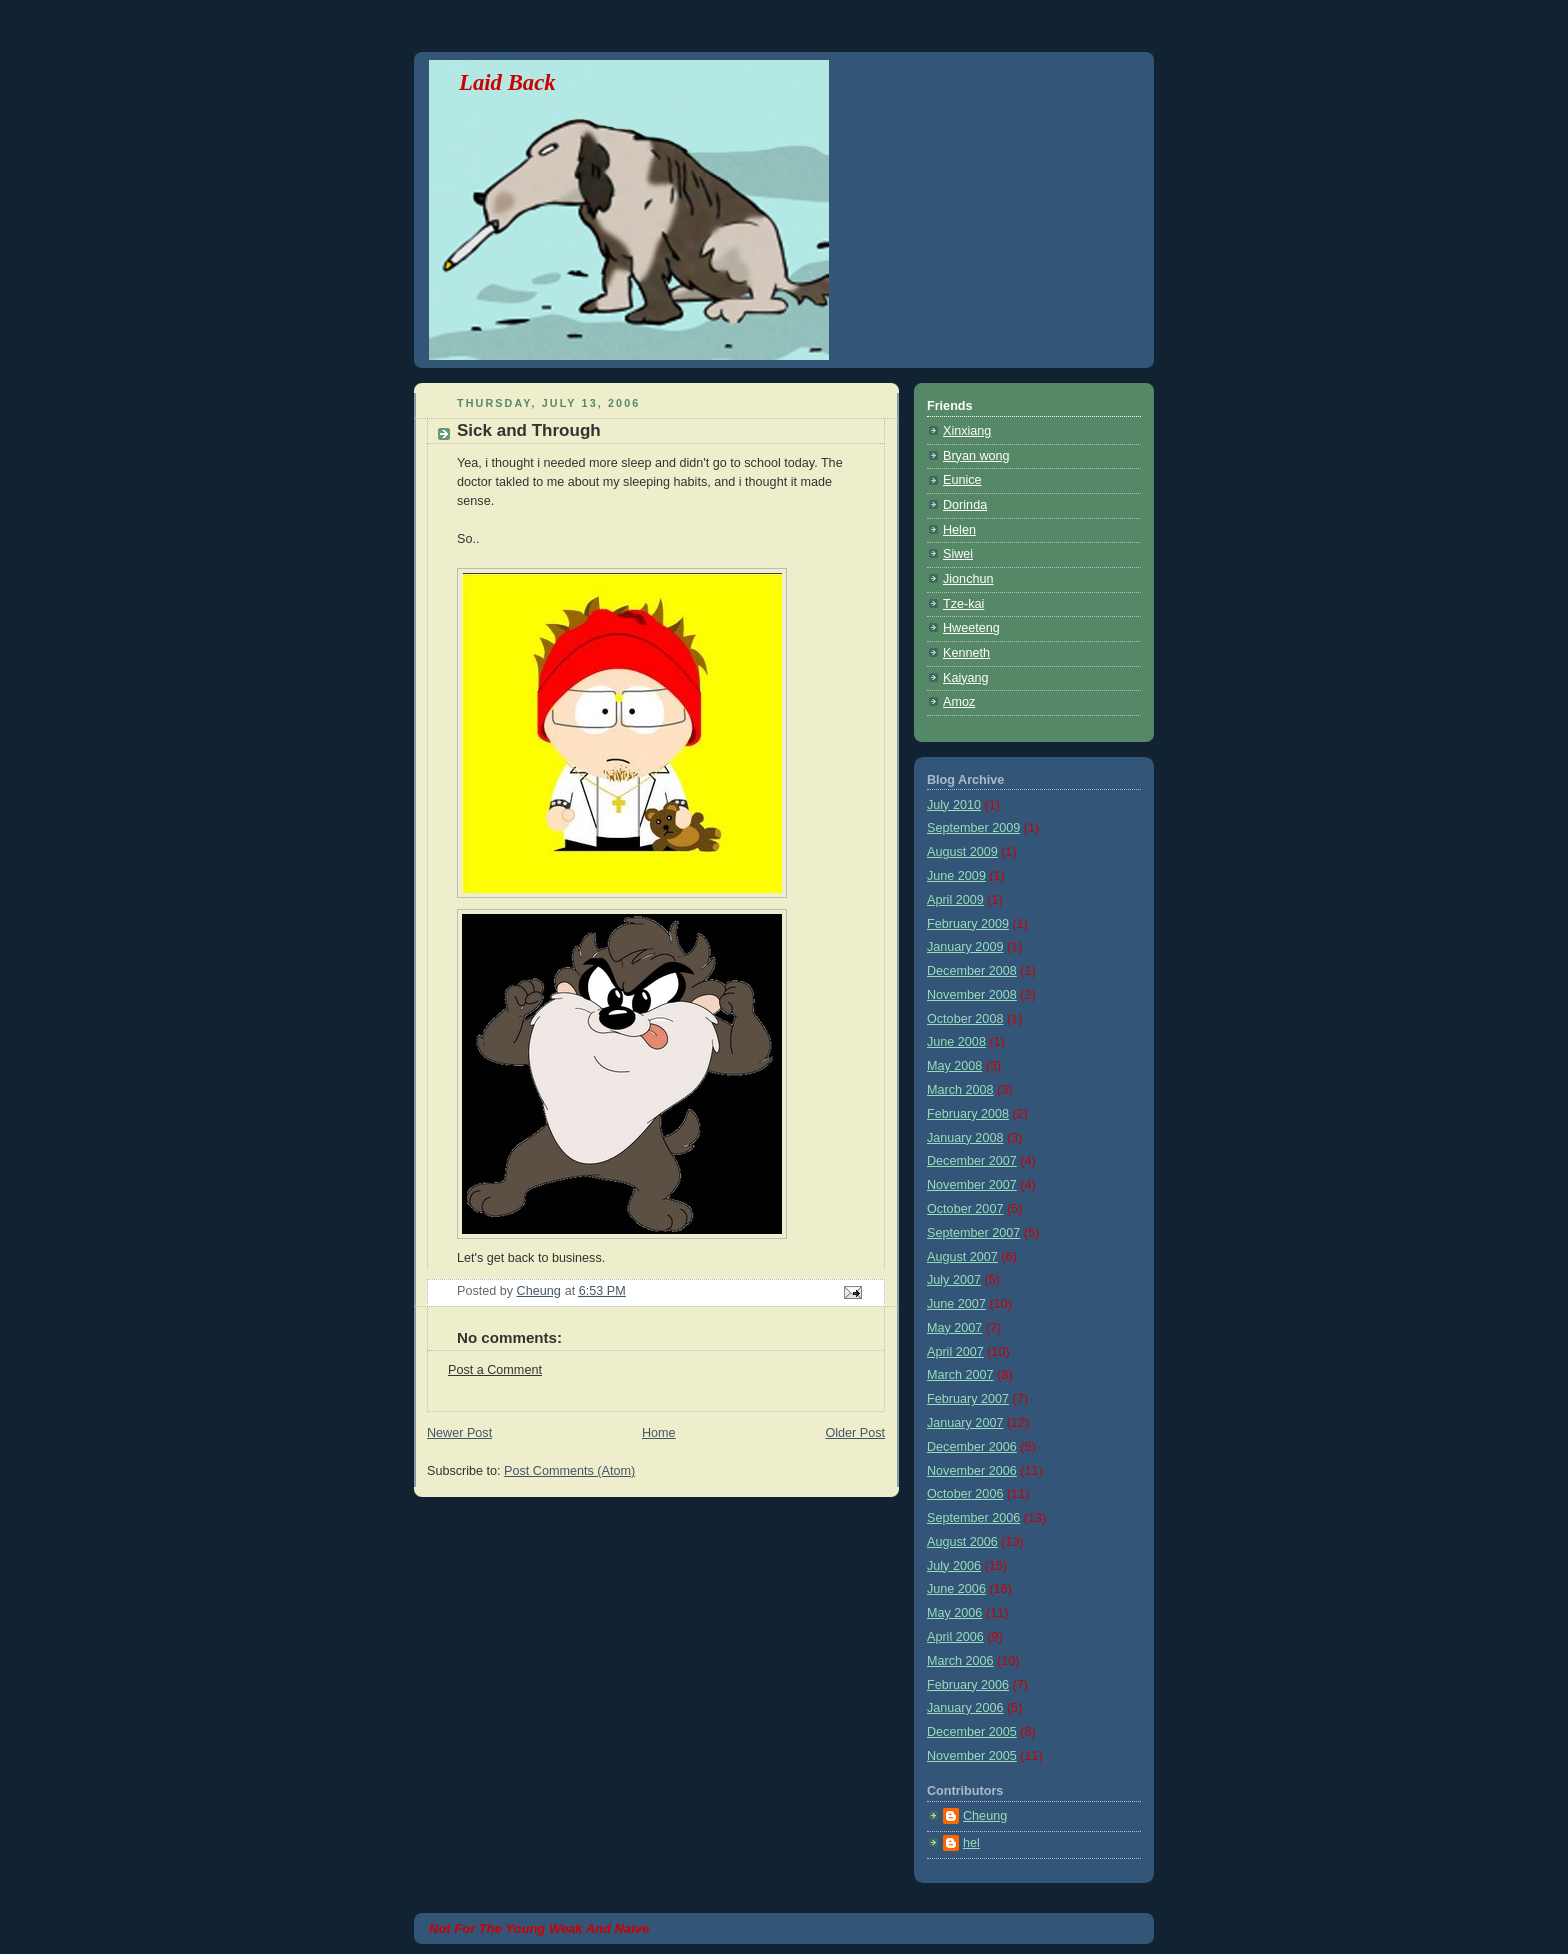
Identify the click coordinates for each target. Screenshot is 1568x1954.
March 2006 (960, 1661)
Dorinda (965, 505)
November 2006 (972, 1471)
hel (971, 1843)
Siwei (958, 554)
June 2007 (956, 1304)
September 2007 (973, 1233)
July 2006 (954, 1566)
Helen (959, 530)
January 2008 (965, 1138)
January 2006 (965, 1708)
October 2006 (965, 1494)
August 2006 (962, 1542)
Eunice (962, 480)
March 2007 (960, 1375)
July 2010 (954, 805)
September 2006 (973, 1518)
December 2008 (972, 971)
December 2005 (972, 1732)
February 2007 (968, 1399)
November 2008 (972, 995)
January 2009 (965, 947)
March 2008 (960, 1090)
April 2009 (955, 900)
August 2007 (962, 1257)
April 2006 (955, 1637)
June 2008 (956, 1042)
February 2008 (968, 1114)
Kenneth (966, 653)
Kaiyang (966, 678)
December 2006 (972, 1447)
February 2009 (968, 924)
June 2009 (956, 876)
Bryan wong (976, 456)
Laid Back (507, 82)
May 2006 (954, 1613)
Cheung (985, 1816)
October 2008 (965, 1019)
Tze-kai (963, 604)
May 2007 (954, 1328)
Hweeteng (971, 628)
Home (659, 1433)
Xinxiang (967, 431)
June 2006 (956, 1589)
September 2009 (973, 828)
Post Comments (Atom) (569, 1471)
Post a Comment (495, 1370)
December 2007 (972, 1161)
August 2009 (962, 852)
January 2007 (965, 1423)
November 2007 (972, 1185)
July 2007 (954, 1280)
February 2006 (968, 1685)
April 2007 (955, 1352)
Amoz (959, 702)
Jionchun (968, 579)
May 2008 (954, 1066)
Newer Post (459, 1433)
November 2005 (972, 1756)
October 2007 (965, 1209)
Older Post (855, 1433)
